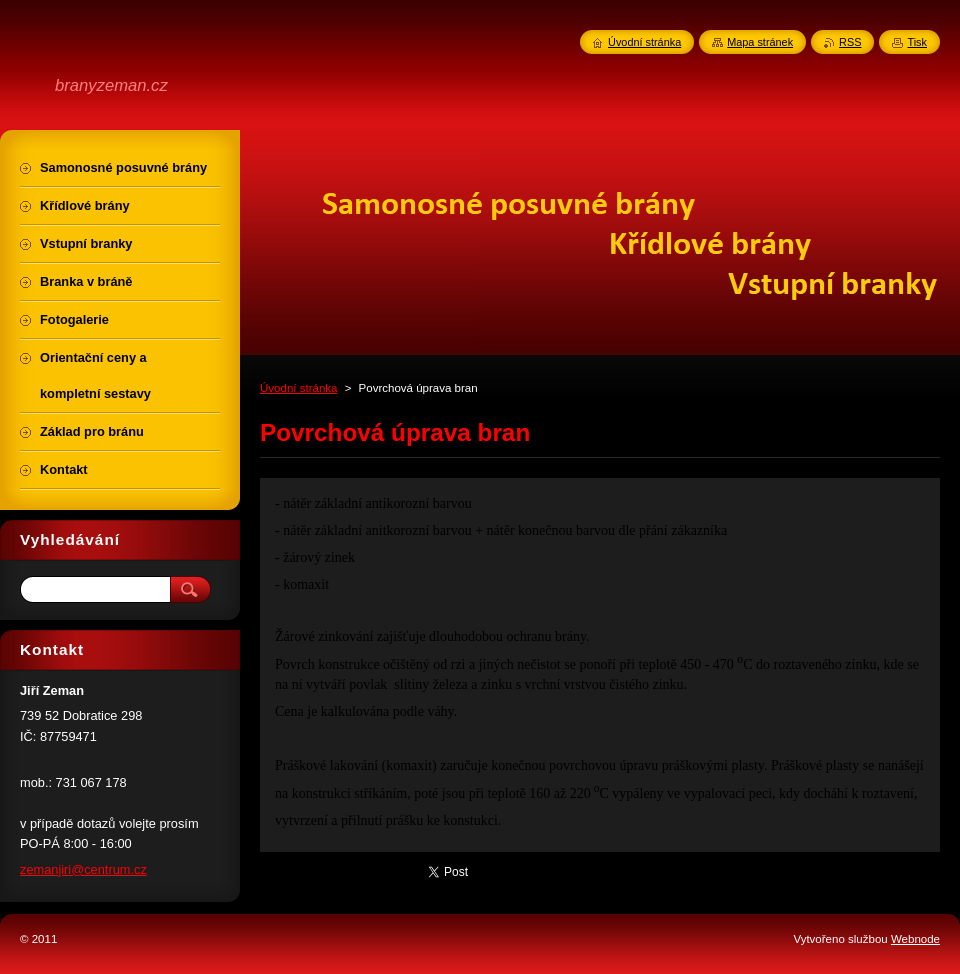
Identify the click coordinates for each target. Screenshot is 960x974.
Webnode (915, 939)
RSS (850, 42)
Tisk (917, 42)
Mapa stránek (760, 42)
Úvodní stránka (298, 388)
